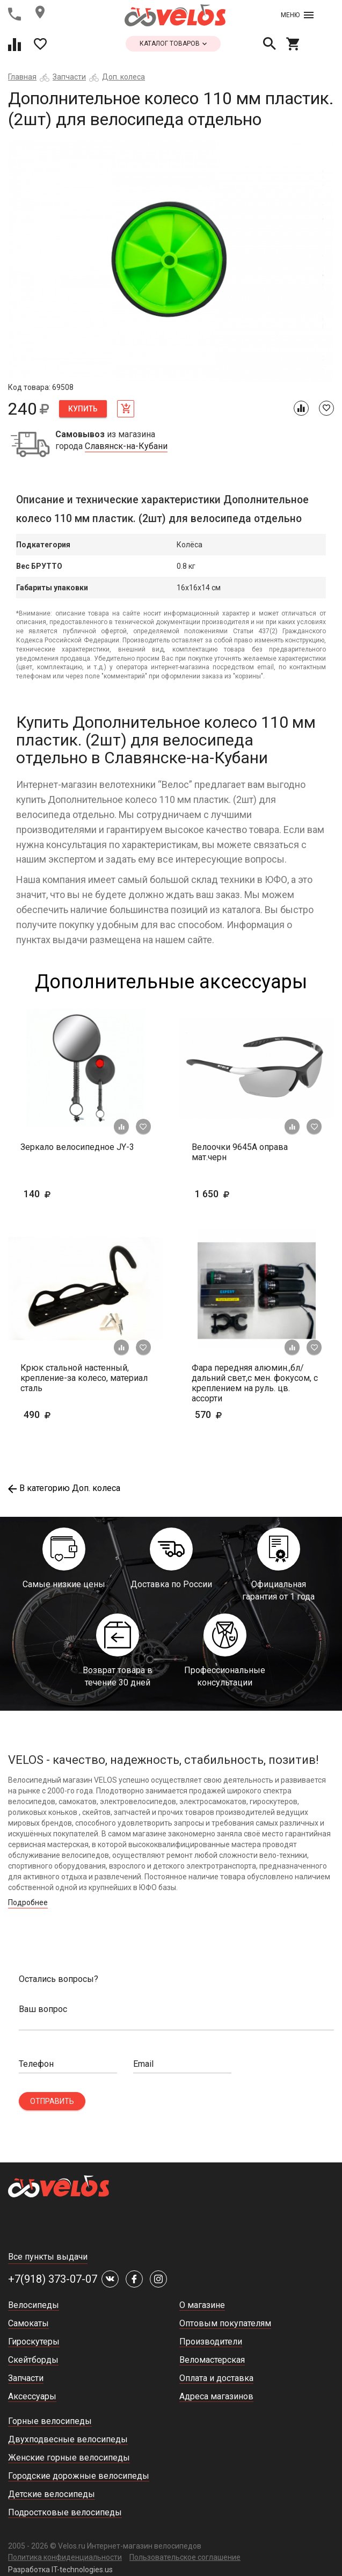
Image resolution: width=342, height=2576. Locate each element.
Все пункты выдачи (48, 2257)
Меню (297, 15)
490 (68, 1414)
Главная (22, 77)
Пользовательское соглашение (185, 2557)
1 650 (243, 1193)
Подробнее (28, 1902)
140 (68, 1193)
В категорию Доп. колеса (64, 1488)
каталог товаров (173, 43)
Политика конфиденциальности (65, 2557)
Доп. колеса (123, 77)
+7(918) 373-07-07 (52, 2279)
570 (240, 1414)
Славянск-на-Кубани (126, 446)
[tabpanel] (171, 261)
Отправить (52, 2101)
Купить (83, 408)
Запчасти (69, 77)
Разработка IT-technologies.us (60, 2569)
